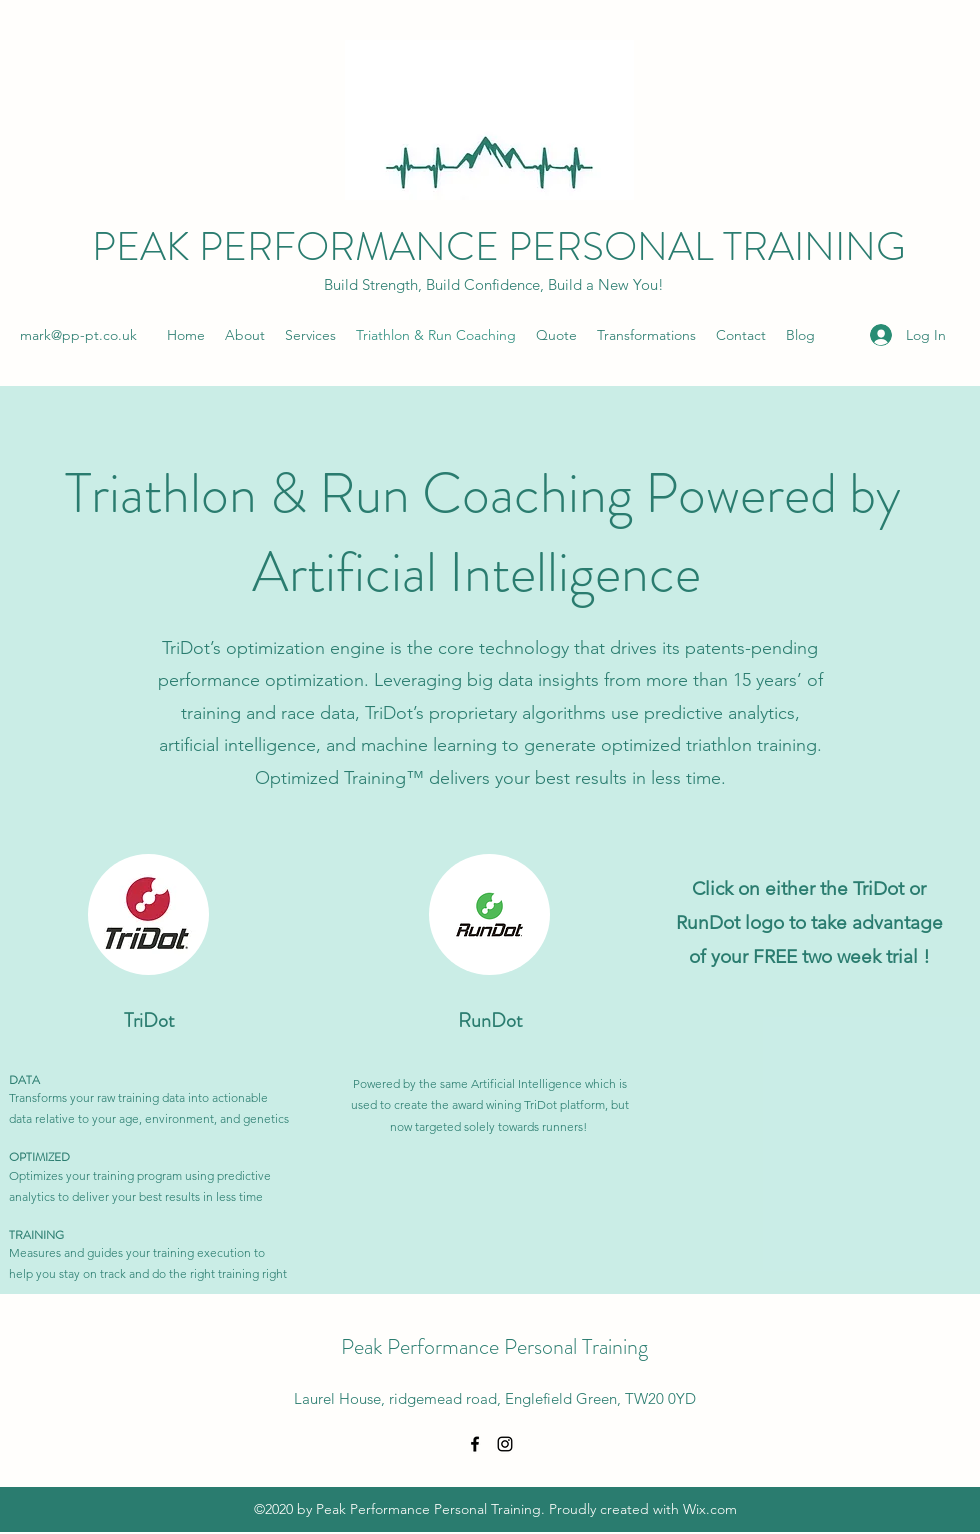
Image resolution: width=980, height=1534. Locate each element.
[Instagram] (505, 1444)
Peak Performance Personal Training (494, 1346)
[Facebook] (475, 1444)
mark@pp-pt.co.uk (78, 335)
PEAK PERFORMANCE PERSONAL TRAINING (499, 246)
